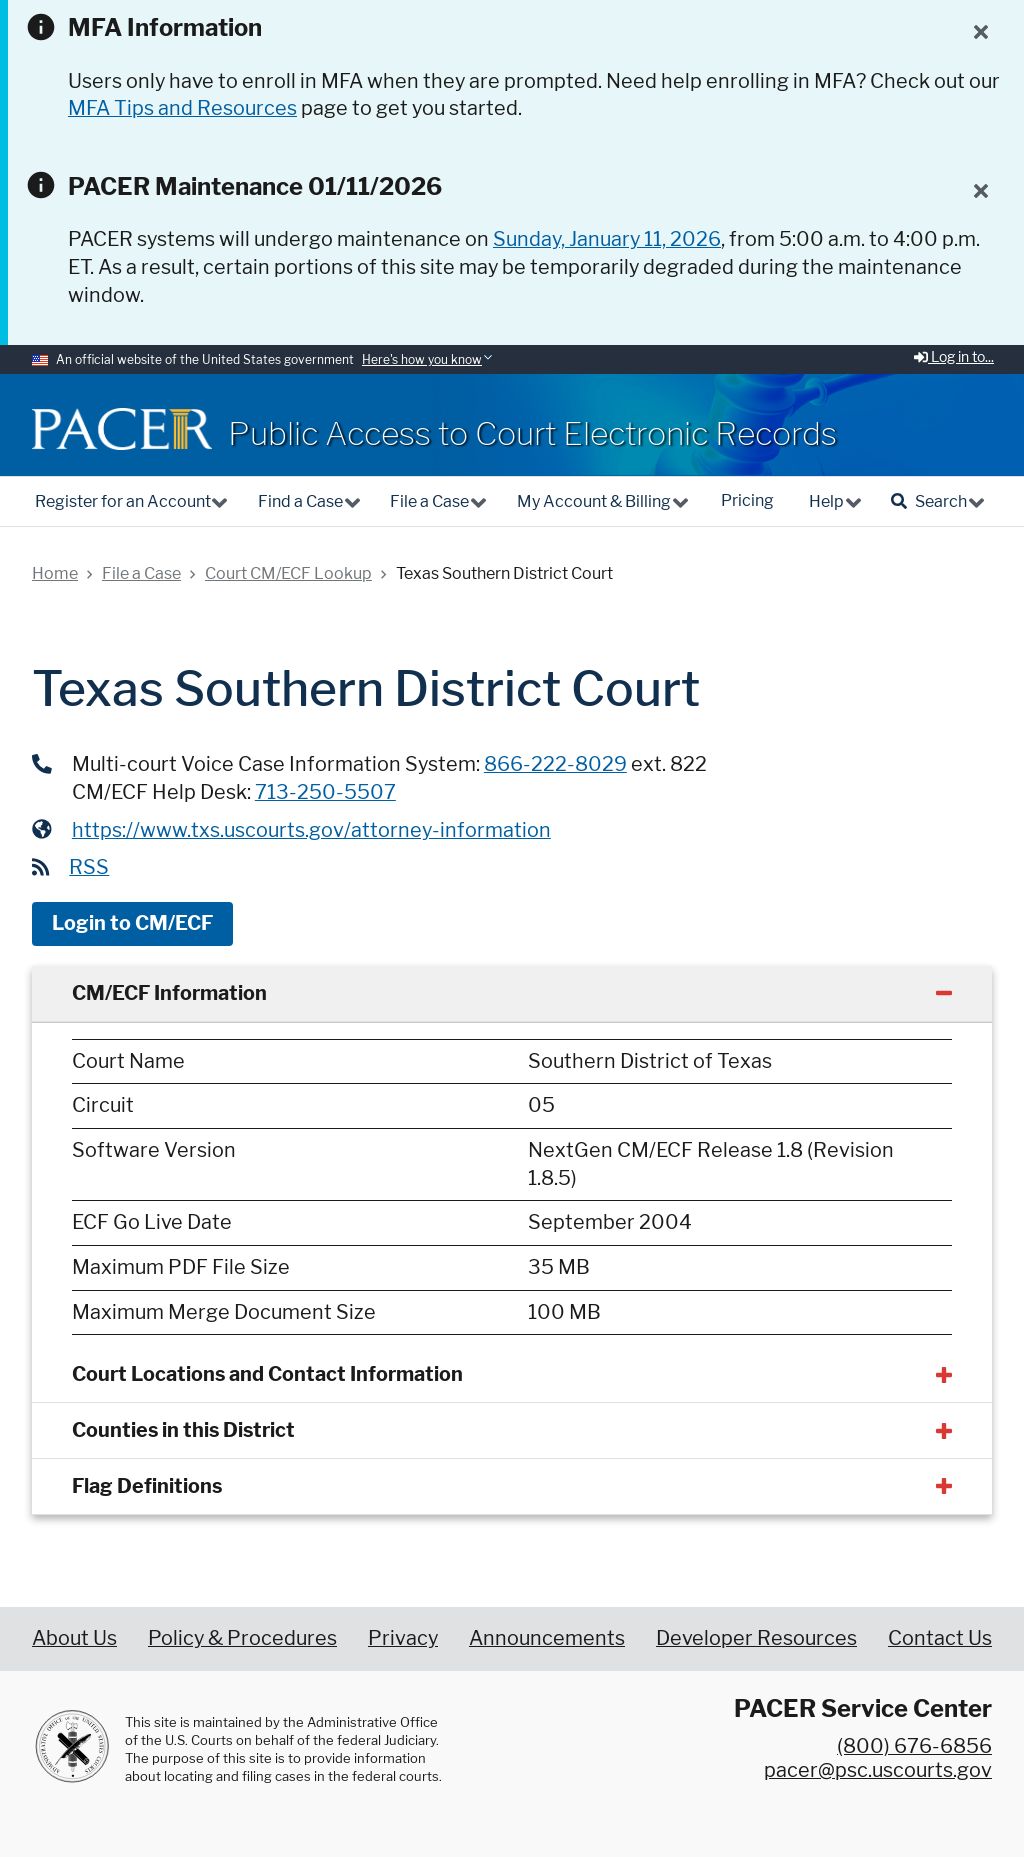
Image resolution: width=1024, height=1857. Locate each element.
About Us (74, 1638)
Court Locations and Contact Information (267, 1374)
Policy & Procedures (242, 1638)
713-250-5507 (325, 792)
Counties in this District (183, 1430)
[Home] (122, 429)
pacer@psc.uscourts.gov (878, 1770)
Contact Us (940, 1638)
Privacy (403, 1638)
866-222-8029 (555, 764)
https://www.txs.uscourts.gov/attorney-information (311, 830)
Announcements (547, 1638)
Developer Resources (756, 1638)
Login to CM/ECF (132, 923)
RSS (89, 867)
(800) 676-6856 (914, 1746)
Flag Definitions (147, 1486)
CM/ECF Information (169, 993)
